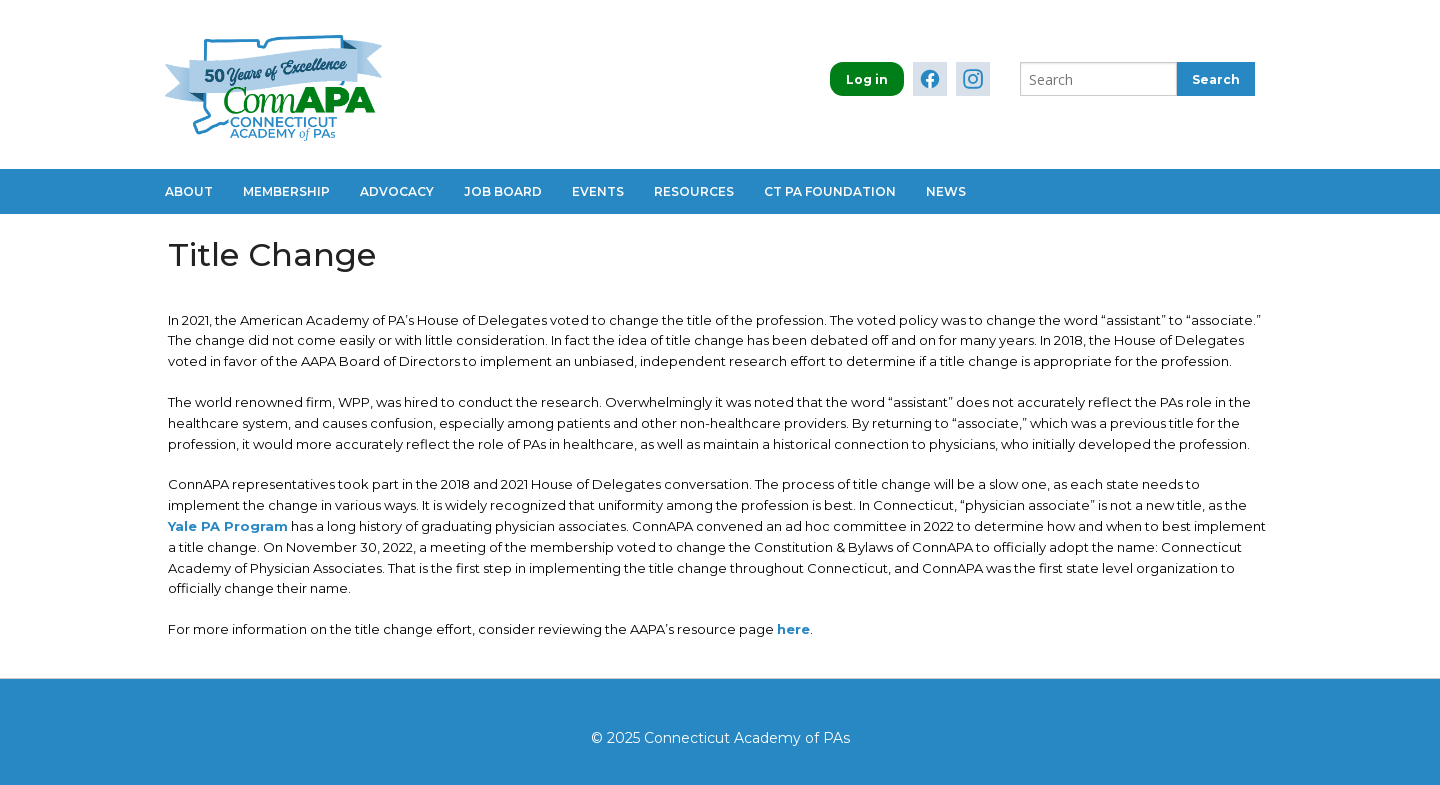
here (793, 629)
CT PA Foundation (830, 191)
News (946, 191)
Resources (694, 191)
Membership (286, 191)
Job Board (503, 191)
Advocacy (397, 191)
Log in (867, 79)
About (189, 191)
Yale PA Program (228, 526)
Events (598, 191)
